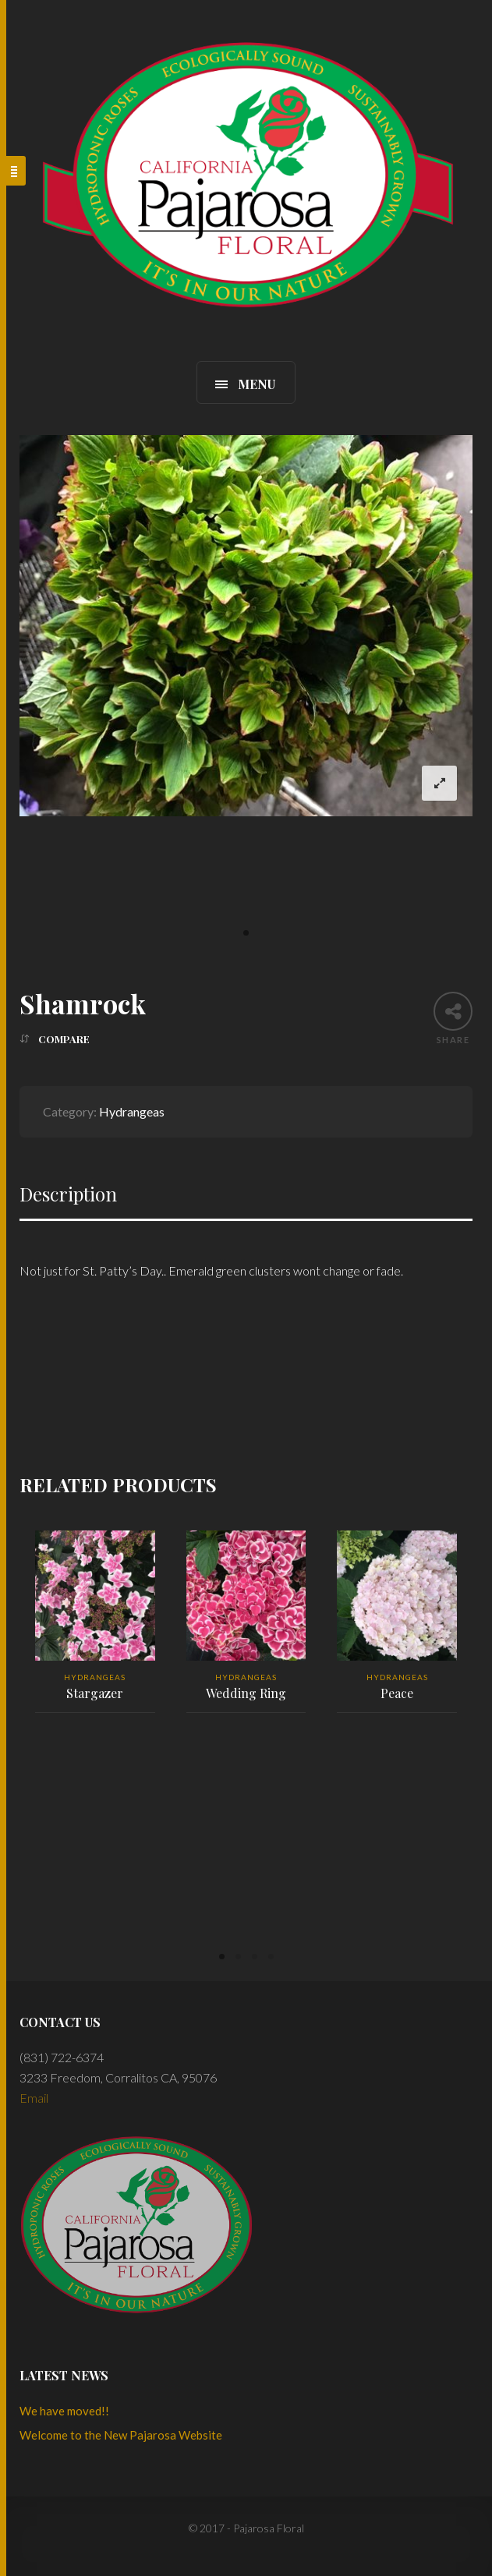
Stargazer (94, 1693)
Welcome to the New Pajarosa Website (120, 2435)
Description (68, 1194)
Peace (397, 1693)
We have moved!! (64, 2411)
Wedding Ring (246, 1693)
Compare (64, 1039)
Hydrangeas (132, 1111)
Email (33, 2097)
